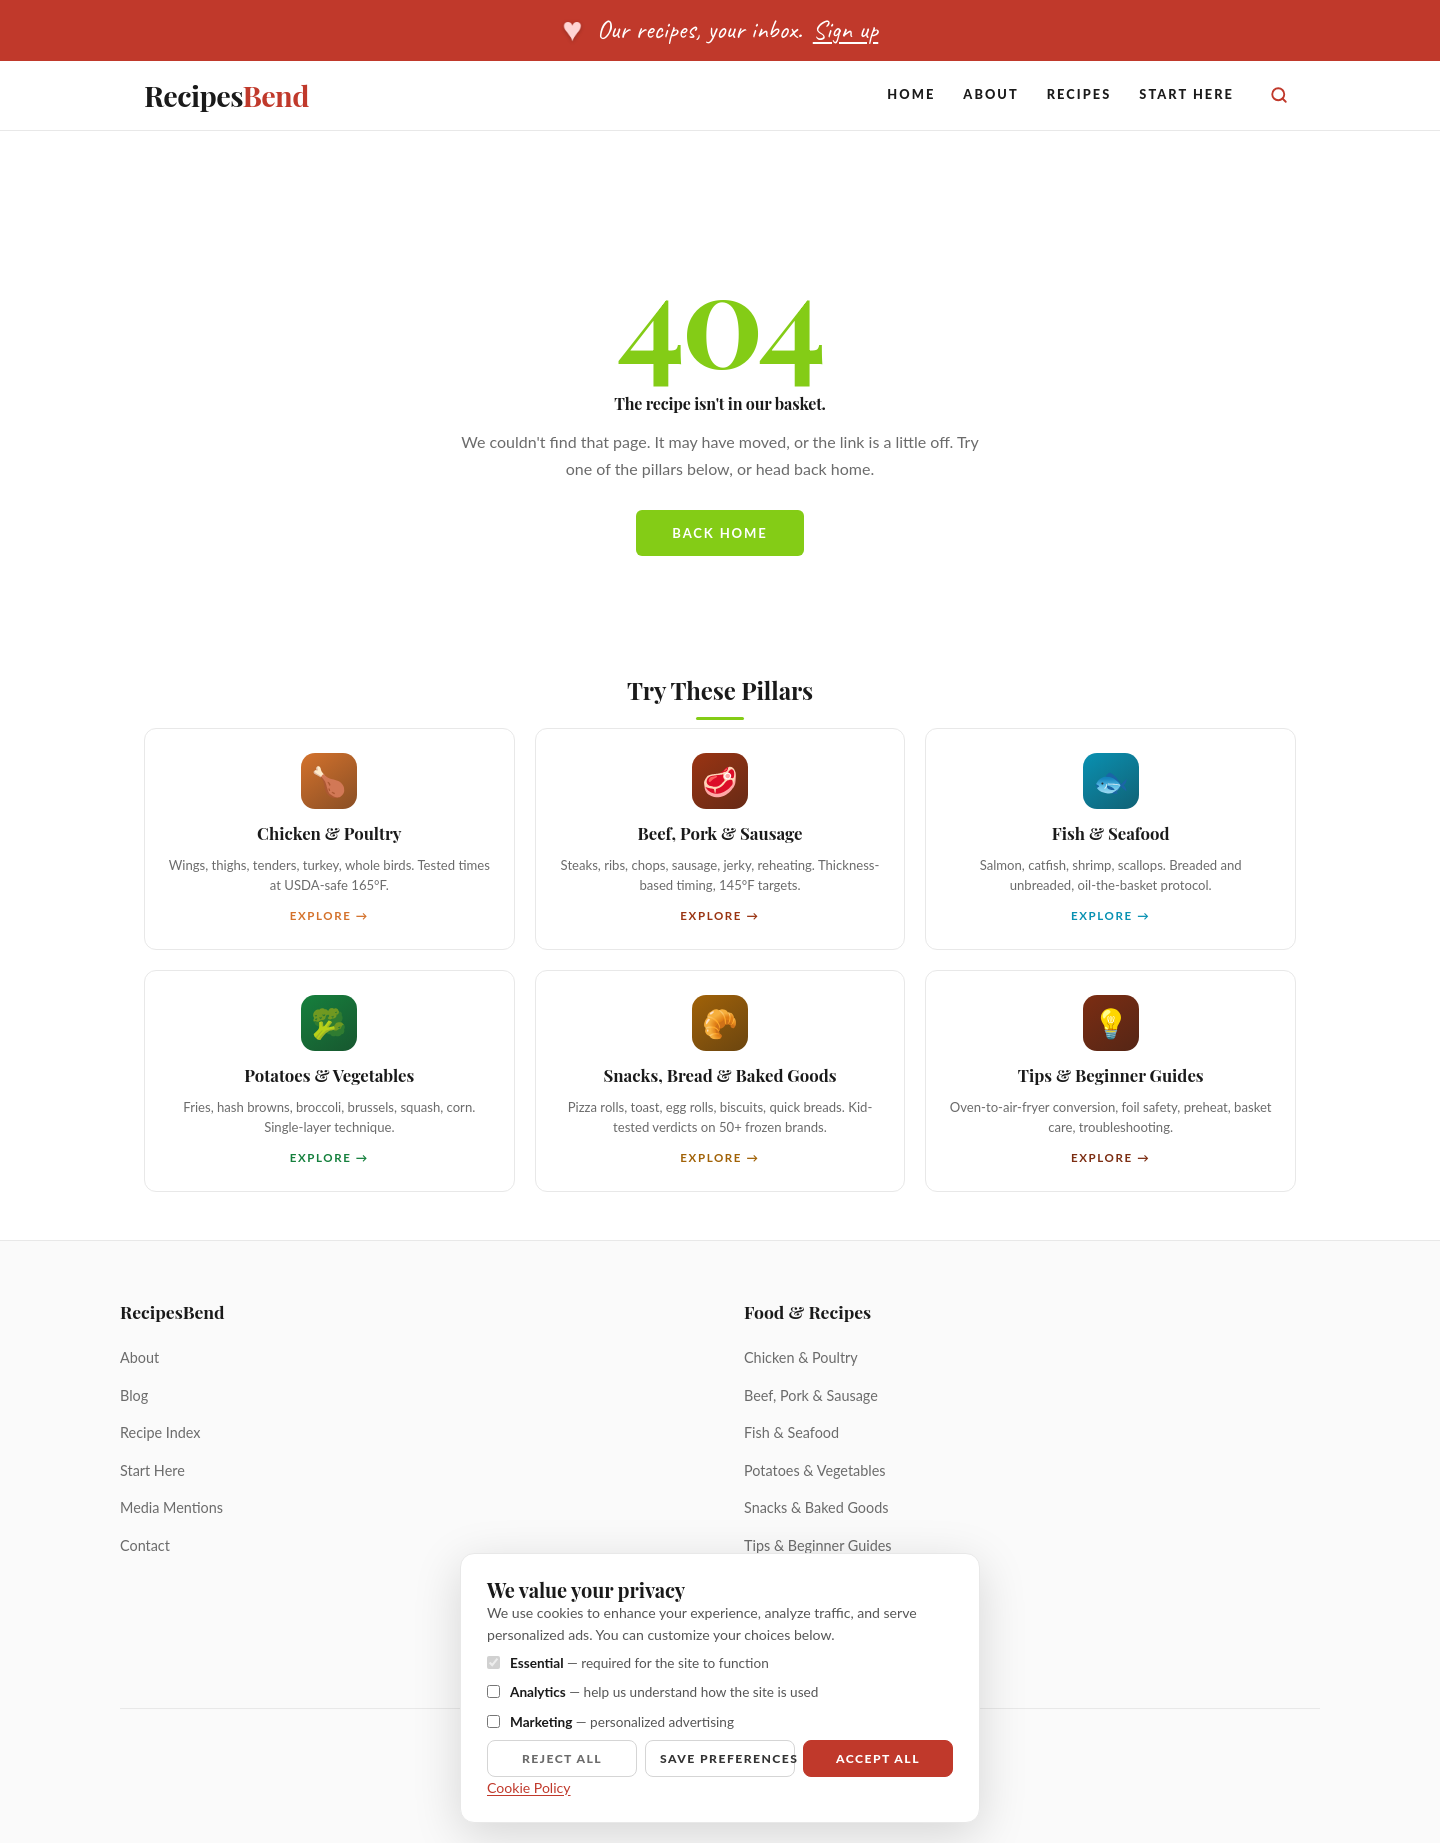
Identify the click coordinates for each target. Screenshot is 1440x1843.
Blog (134, 1395)
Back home (719, 533)
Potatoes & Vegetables (815, 1470)
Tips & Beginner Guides (818, 1545)
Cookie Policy (529, 1787)
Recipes (226, 95)
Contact (145, 1545)
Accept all (878, 1758)
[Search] (1279, 95)
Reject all (562, 1758)
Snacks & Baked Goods (816, 1507)
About (990, 94)
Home (911, 94)
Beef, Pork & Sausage (811, 1395)
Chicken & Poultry (801, 1357)
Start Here (1186, 94)
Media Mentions (171, 1507)
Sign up (845, 29)
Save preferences (727, 1758)
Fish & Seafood (791, 1432)
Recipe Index (160, 1432)
